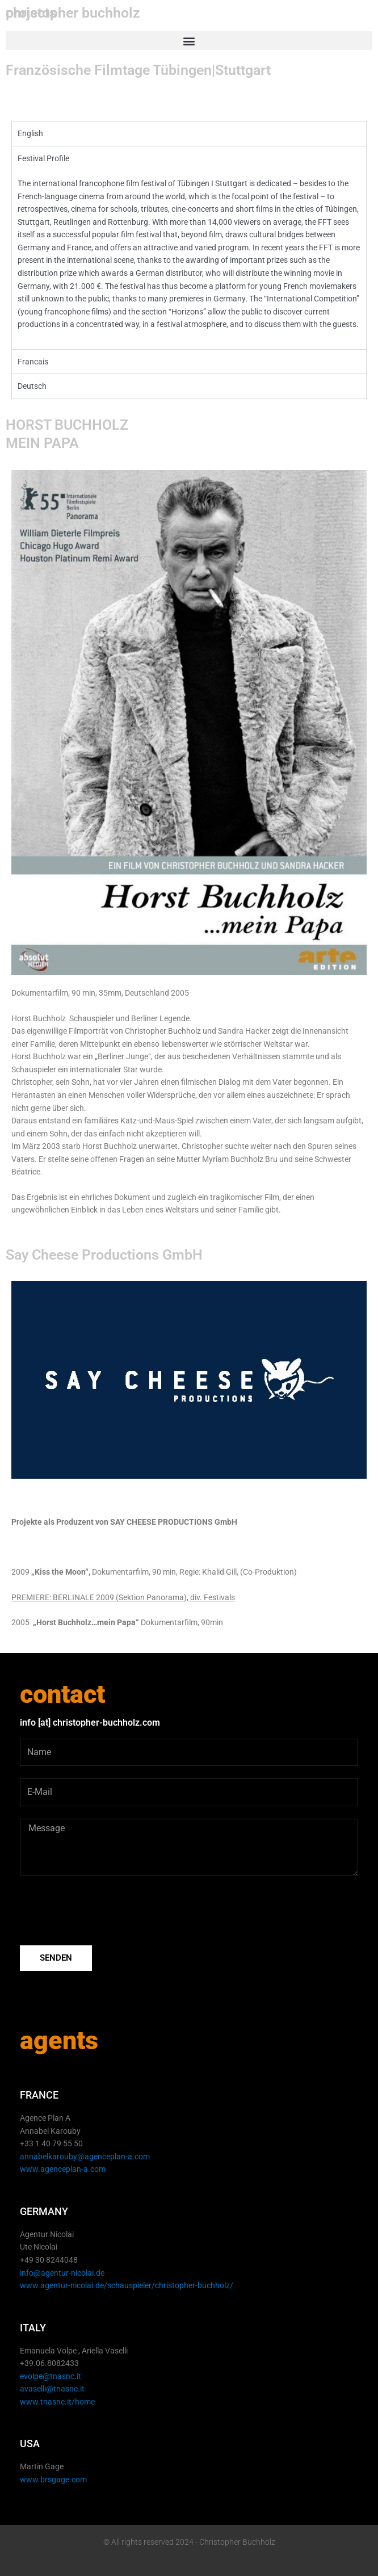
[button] (189, 40)
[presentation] (106, 1911)
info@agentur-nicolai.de (62, 2272)
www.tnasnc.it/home (57, 2401)
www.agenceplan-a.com (63, 2169)
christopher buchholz (73, 13)
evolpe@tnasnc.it (50, 2376)
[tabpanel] (189, 247)
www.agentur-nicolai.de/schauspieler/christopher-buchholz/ (126, 2285)
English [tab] (30, 133)
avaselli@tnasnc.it (52, 2388)
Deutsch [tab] (32, 386)
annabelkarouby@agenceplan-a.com (85, 2156)
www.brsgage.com (53, 2479)
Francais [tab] (33, 361)
